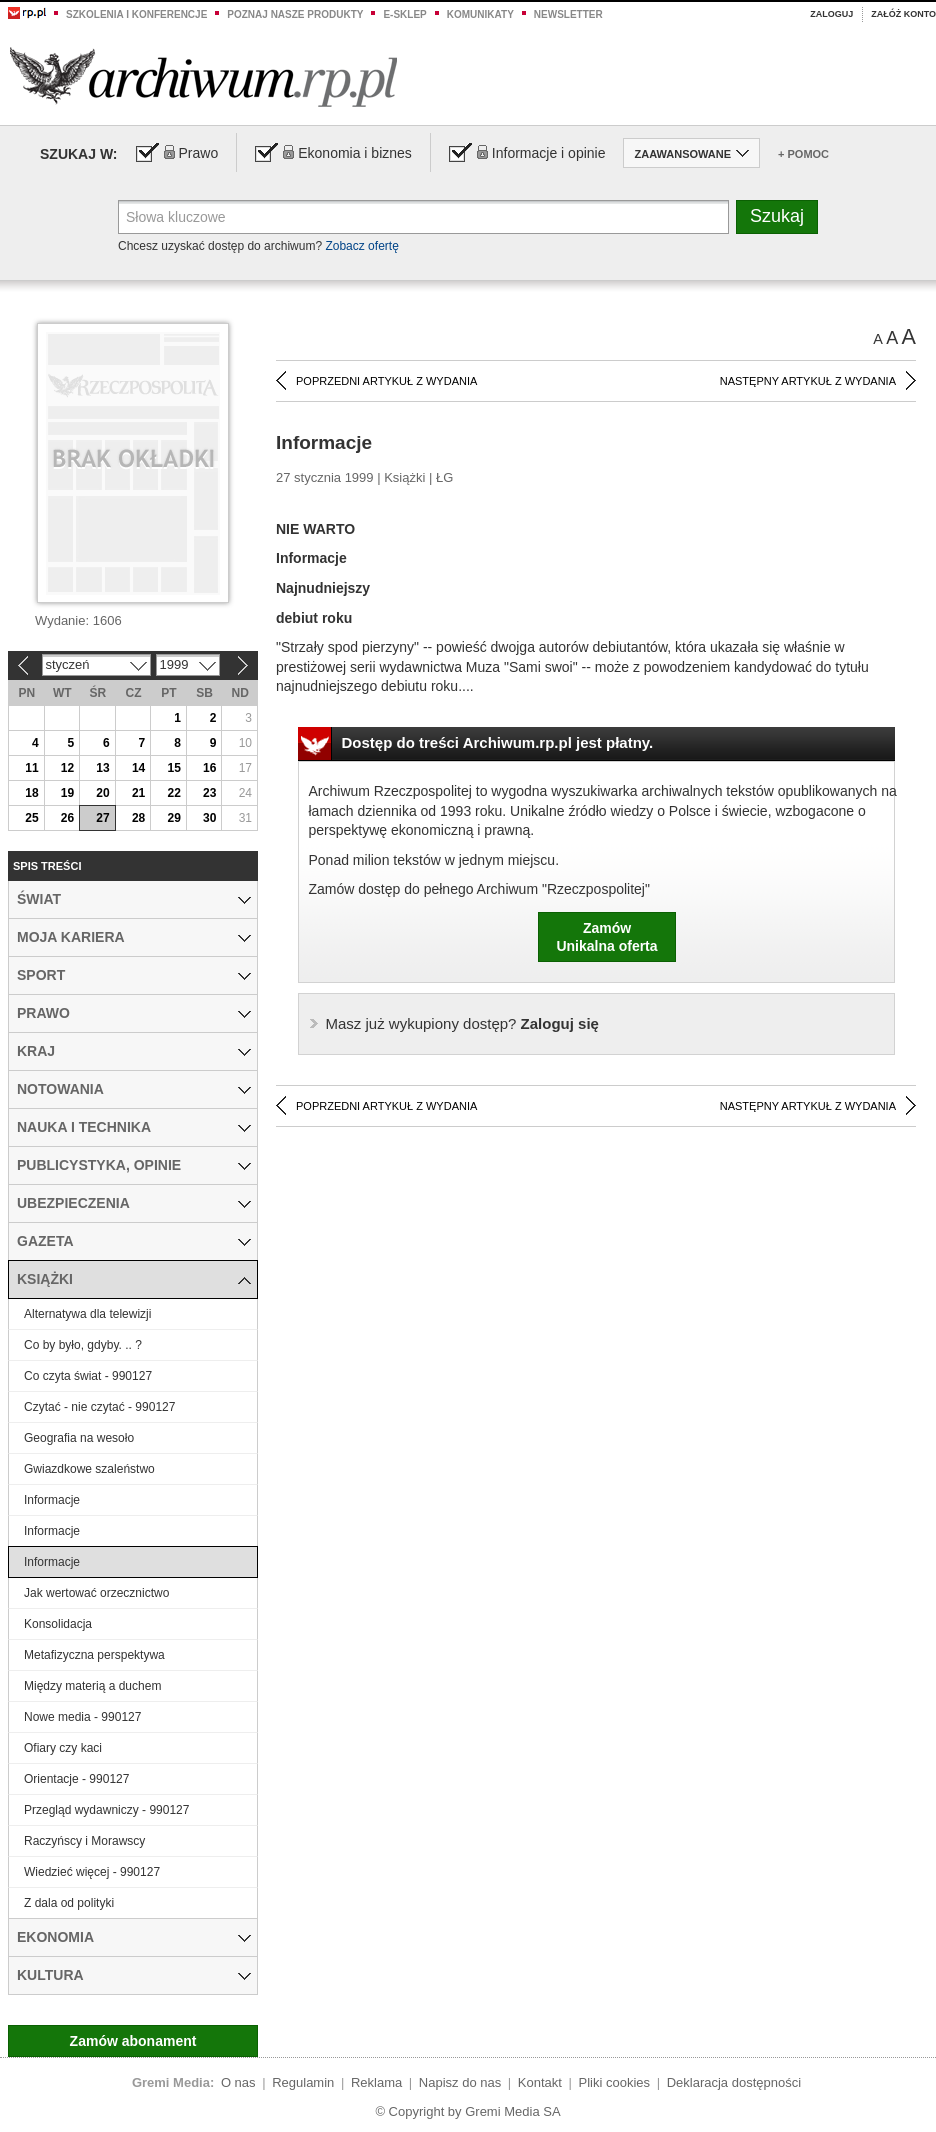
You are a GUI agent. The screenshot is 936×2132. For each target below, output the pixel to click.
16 (209, 768)
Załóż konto (903, 14)
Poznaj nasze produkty (295, 14)
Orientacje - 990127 (76, 1779)
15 (173, 768)
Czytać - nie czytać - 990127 (99, 1407)
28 (138, 818)
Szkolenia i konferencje (136, 14)
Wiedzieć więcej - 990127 (92, 1872)
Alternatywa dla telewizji (87, 1314)
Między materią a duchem (92, 1686)
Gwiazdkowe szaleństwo (89, 1469)
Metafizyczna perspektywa (94, 1655)
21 (138, 793)
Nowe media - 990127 (82, 1717)
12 (67, 768)
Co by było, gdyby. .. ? (83, 1345)
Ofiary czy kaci (63, 1748)
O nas (238, 2082)
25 (31, 818)
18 (31, 793)
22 (173, 793)
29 (173, 818)
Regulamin (303, 2082)
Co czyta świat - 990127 (88, 1376)
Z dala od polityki (69, 1903)
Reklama (376, 2082)
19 (67, 793)
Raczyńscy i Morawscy (84, 1841)
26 (67, 818)
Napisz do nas (460, 2082)
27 (102, 818)
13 (102, 768)
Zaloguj (831, 14)
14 (138, 768)
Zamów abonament (133, 2041)
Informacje (52, 1500)
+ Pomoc (803, 154)
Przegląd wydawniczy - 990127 (106, 1810)
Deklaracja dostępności (734, 2082)
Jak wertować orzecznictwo (96, 1593)
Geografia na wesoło (79, 1438)
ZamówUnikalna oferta (606, 937)
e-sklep (404, 14)
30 (209, 818)
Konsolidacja (58, 1624)
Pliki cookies (615, 2082)
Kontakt (540, 2082)
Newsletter (568, 14)
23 (209, 793)
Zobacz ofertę (361, 246)
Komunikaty (480, 14)
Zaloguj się (462, 1023)
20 (102, 793)
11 (31, 768)
